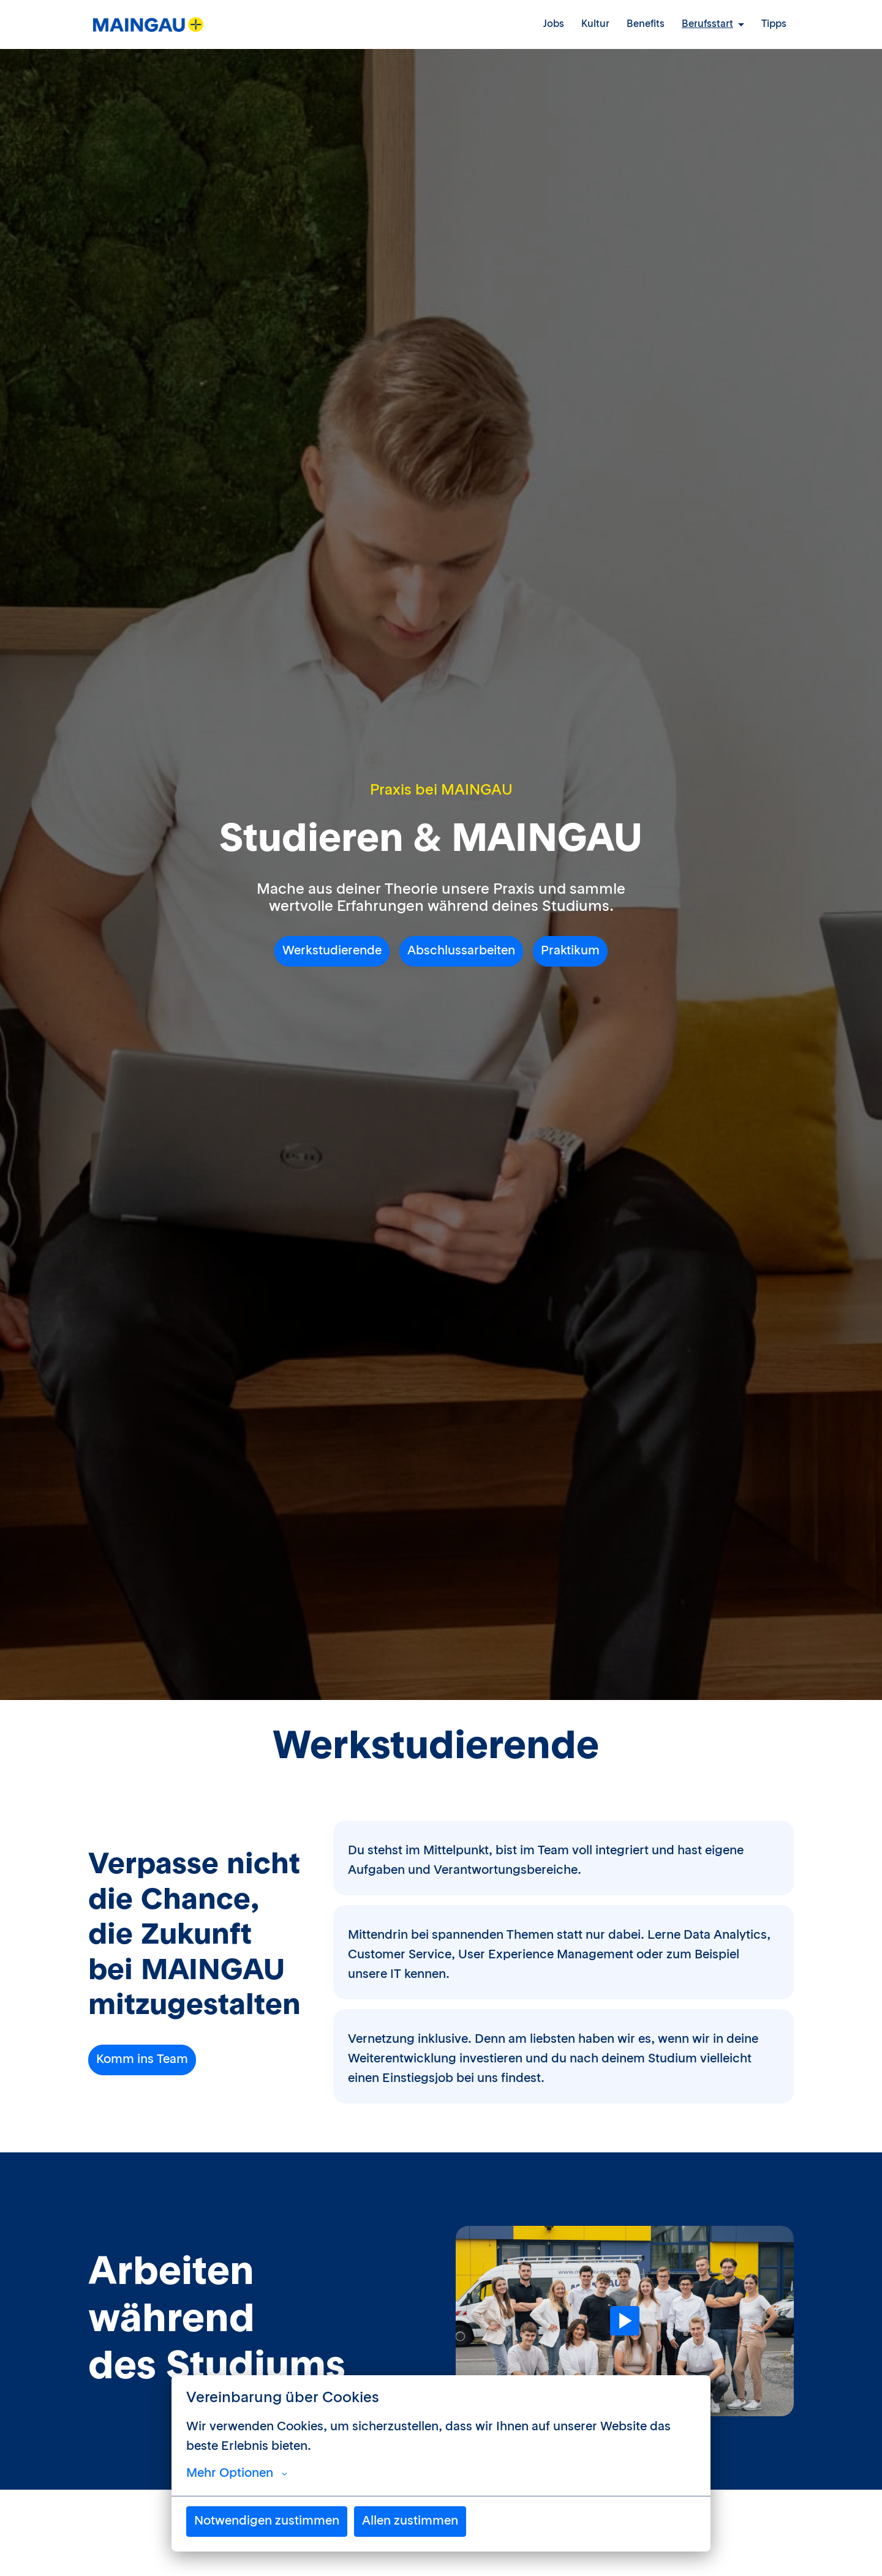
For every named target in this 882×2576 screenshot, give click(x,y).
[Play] (624, 2320)
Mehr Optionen (236, 2473)
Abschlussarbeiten (461, 951)
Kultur (595, 24)
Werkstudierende (332, 951)
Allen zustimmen (410, 2521)
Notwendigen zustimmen (266, 2521)
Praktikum (570, 951)
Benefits (646, 24)
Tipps (773, 24)
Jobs (553, 24)
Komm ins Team (142, 2060)
